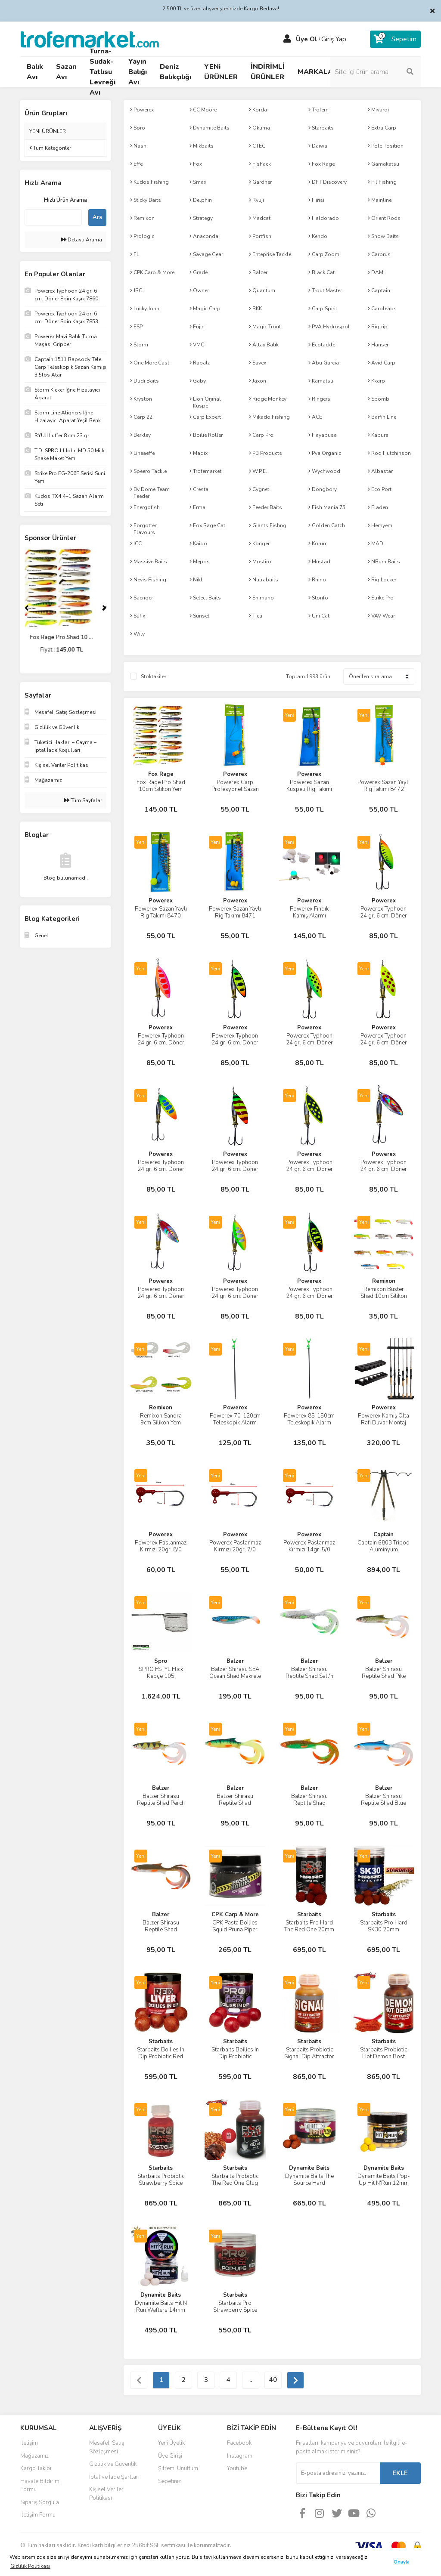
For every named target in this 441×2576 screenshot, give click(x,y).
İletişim (29, 2443)
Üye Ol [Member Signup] (306, 39)
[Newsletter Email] (338, 2473)
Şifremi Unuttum (178, 2468)
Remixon (383, 1281)
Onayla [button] (402, 2562)
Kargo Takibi (35, 2468)
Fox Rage (161, 774)
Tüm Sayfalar (83, 800)
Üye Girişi (170, 2456)
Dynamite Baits (309, 2168)
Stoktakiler (153, 676)
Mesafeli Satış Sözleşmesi (106, 2447)
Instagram (239, 2456)
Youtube (237, 2468)
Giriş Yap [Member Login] (333, 39)
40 (273, 2379)
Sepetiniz (169, 2481)
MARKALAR (318, 72)
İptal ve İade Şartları (114, 2477)
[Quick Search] (53, 217)
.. (250, 2379)
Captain (383, 1534)
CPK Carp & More (235, 1914)
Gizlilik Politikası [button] (30, 2566)
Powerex (235, 774)
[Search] (375, 72)
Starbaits (309, 1914)
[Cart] (395, 39)
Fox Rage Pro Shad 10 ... (65, 637)
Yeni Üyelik (171, 2443)
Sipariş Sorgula (39, 2502)
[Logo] (89, 38)
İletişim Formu (38, 2515)
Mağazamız (34, 2456)
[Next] (104, 608)
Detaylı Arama (81, 239)
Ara (97, 217)
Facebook (239, 2443)
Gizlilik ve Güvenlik (113, 2464)
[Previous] (27, 608)
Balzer (235, 1661)
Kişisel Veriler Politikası (106, 2494)
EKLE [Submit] (400, 2473)
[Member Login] (287, 39)
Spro (160, 1661)
